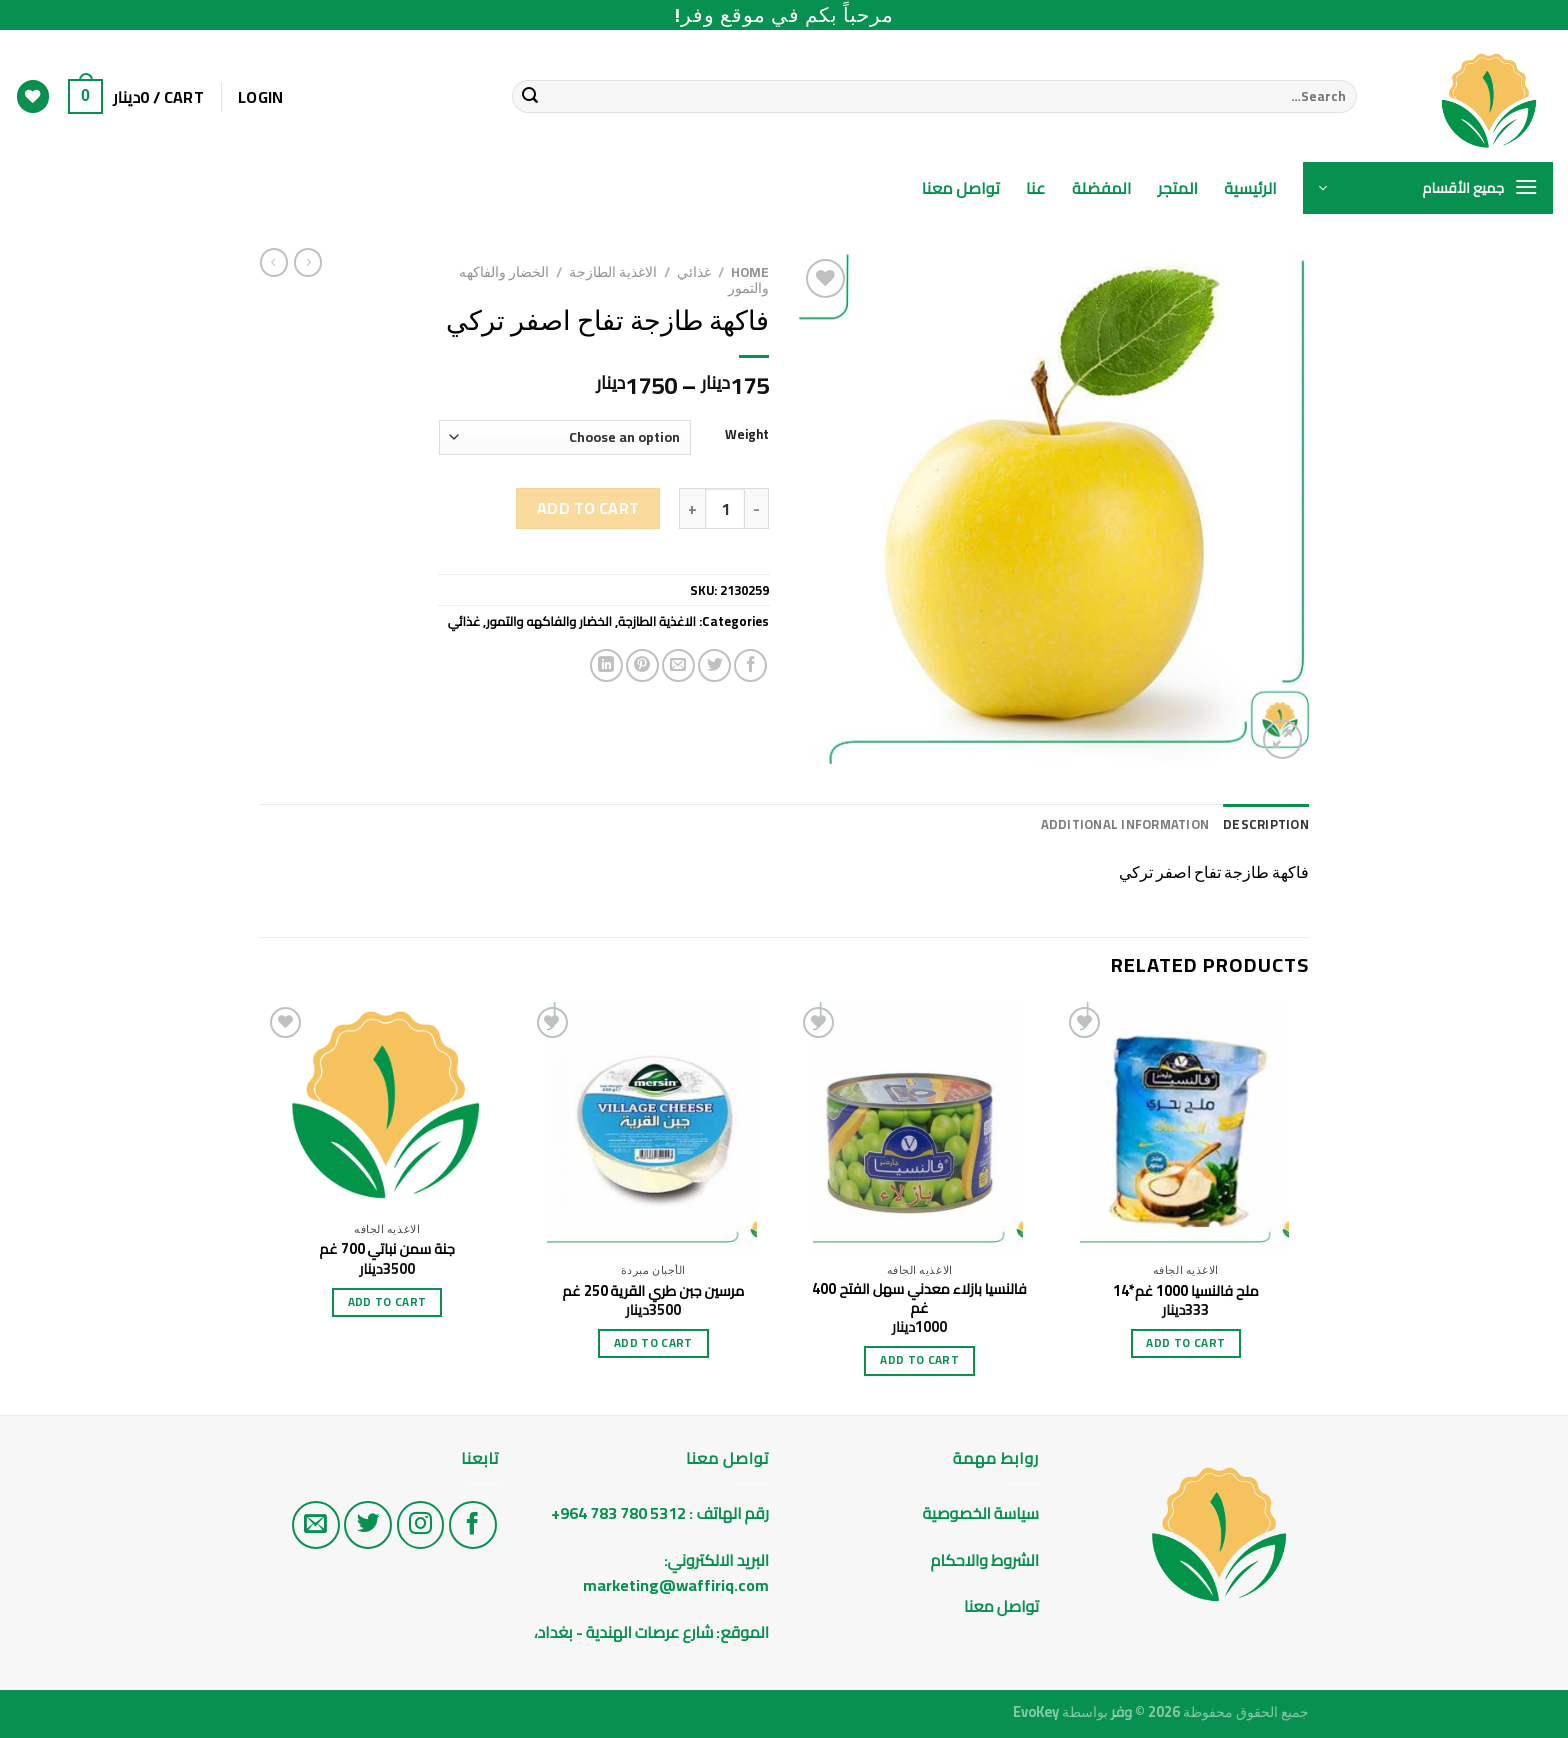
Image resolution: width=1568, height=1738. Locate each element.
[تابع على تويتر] (368, 1525)
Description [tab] (1266, 824)
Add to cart (588, 508)
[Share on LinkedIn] (606, 665)
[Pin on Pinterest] (642, 665)
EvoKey (1036, 1711)
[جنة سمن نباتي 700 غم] (387, 1107)
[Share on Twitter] (714, 665)
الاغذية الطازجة (613, 272)
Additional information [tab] (1125, 824)
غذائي (694, 272)
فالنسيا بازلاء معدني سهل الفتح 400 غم (919, 1298)
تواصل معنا (961, 188)
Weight (747, 435)
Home (750, 272)
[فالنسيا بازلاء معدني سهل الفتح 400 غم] (919, 1127)
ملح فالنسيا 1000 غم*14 (1186, 1291)
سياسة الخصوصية (981, 1513)
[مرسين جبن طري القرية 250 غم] (653, 1127)
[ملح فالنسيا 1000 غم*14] (1186, 1127)
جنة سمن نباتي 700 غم (387, 1249)
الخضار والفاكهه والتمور (549, 621)
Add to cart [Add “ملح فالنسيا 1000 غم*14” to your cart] (1185, 1343)
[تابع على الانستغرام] (421, 1525)
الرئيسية (1250, 188)
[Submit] (530, 97)
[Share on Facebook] (750, 665)
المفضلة (1102, 188)
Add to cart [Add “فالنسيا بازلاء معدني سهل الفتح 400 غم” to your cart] (919, 1360)
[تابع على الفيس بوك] (473, 1525)
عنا (1036, 188)
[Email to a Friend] (678, 665)
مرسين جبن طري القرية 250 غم (654, 1291)
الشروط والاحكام (983, 1560)
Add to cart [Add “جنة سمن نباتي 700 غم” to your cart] (387, 1302)
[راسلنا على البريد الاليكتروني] (316, 1525)
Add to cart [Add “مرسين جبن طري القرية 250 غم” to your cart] (653, 1343)
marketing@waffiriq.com (676, 1585)
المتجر (1178, 188)
